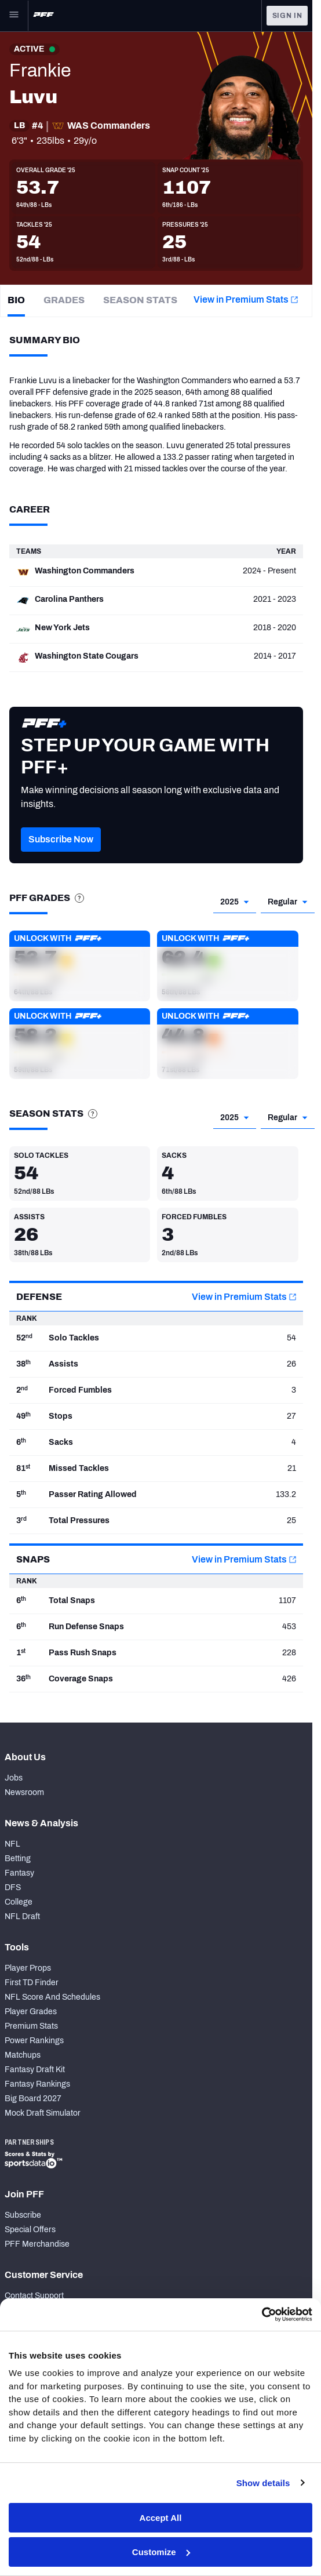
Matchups (23, 2055)
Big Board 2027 (33, 2098)
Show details (263, 2483)
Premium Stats (31, 2026)
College (18, 1902)
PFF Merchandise (37, 2244)
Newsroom (24, 1792)
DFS (13, 1887)
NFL (12, 1844)
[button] (60, 857)
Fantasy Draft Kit (35, 2069)
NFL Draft (22, 1916)
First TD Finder (32, 1982)
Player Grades (31, 2011)
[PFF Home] (43, 15)
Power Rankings (34, 2040)
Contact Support (34, 2295)
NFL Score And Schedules (52, 1997)
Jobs (14, 1778)
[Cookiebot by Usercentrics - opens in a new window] (261, 2314)
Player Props (28, 1968)
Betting (18, 1858)
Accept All (161, 2518)
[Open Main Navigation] (14, 16)
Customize (161, 2552)
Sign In (287, 16)
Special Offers (30, 2229)
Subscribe (23, 2215)
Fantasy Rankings (37, 2084)
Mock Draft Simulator (43, 2113)
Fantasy (19, 1873)
